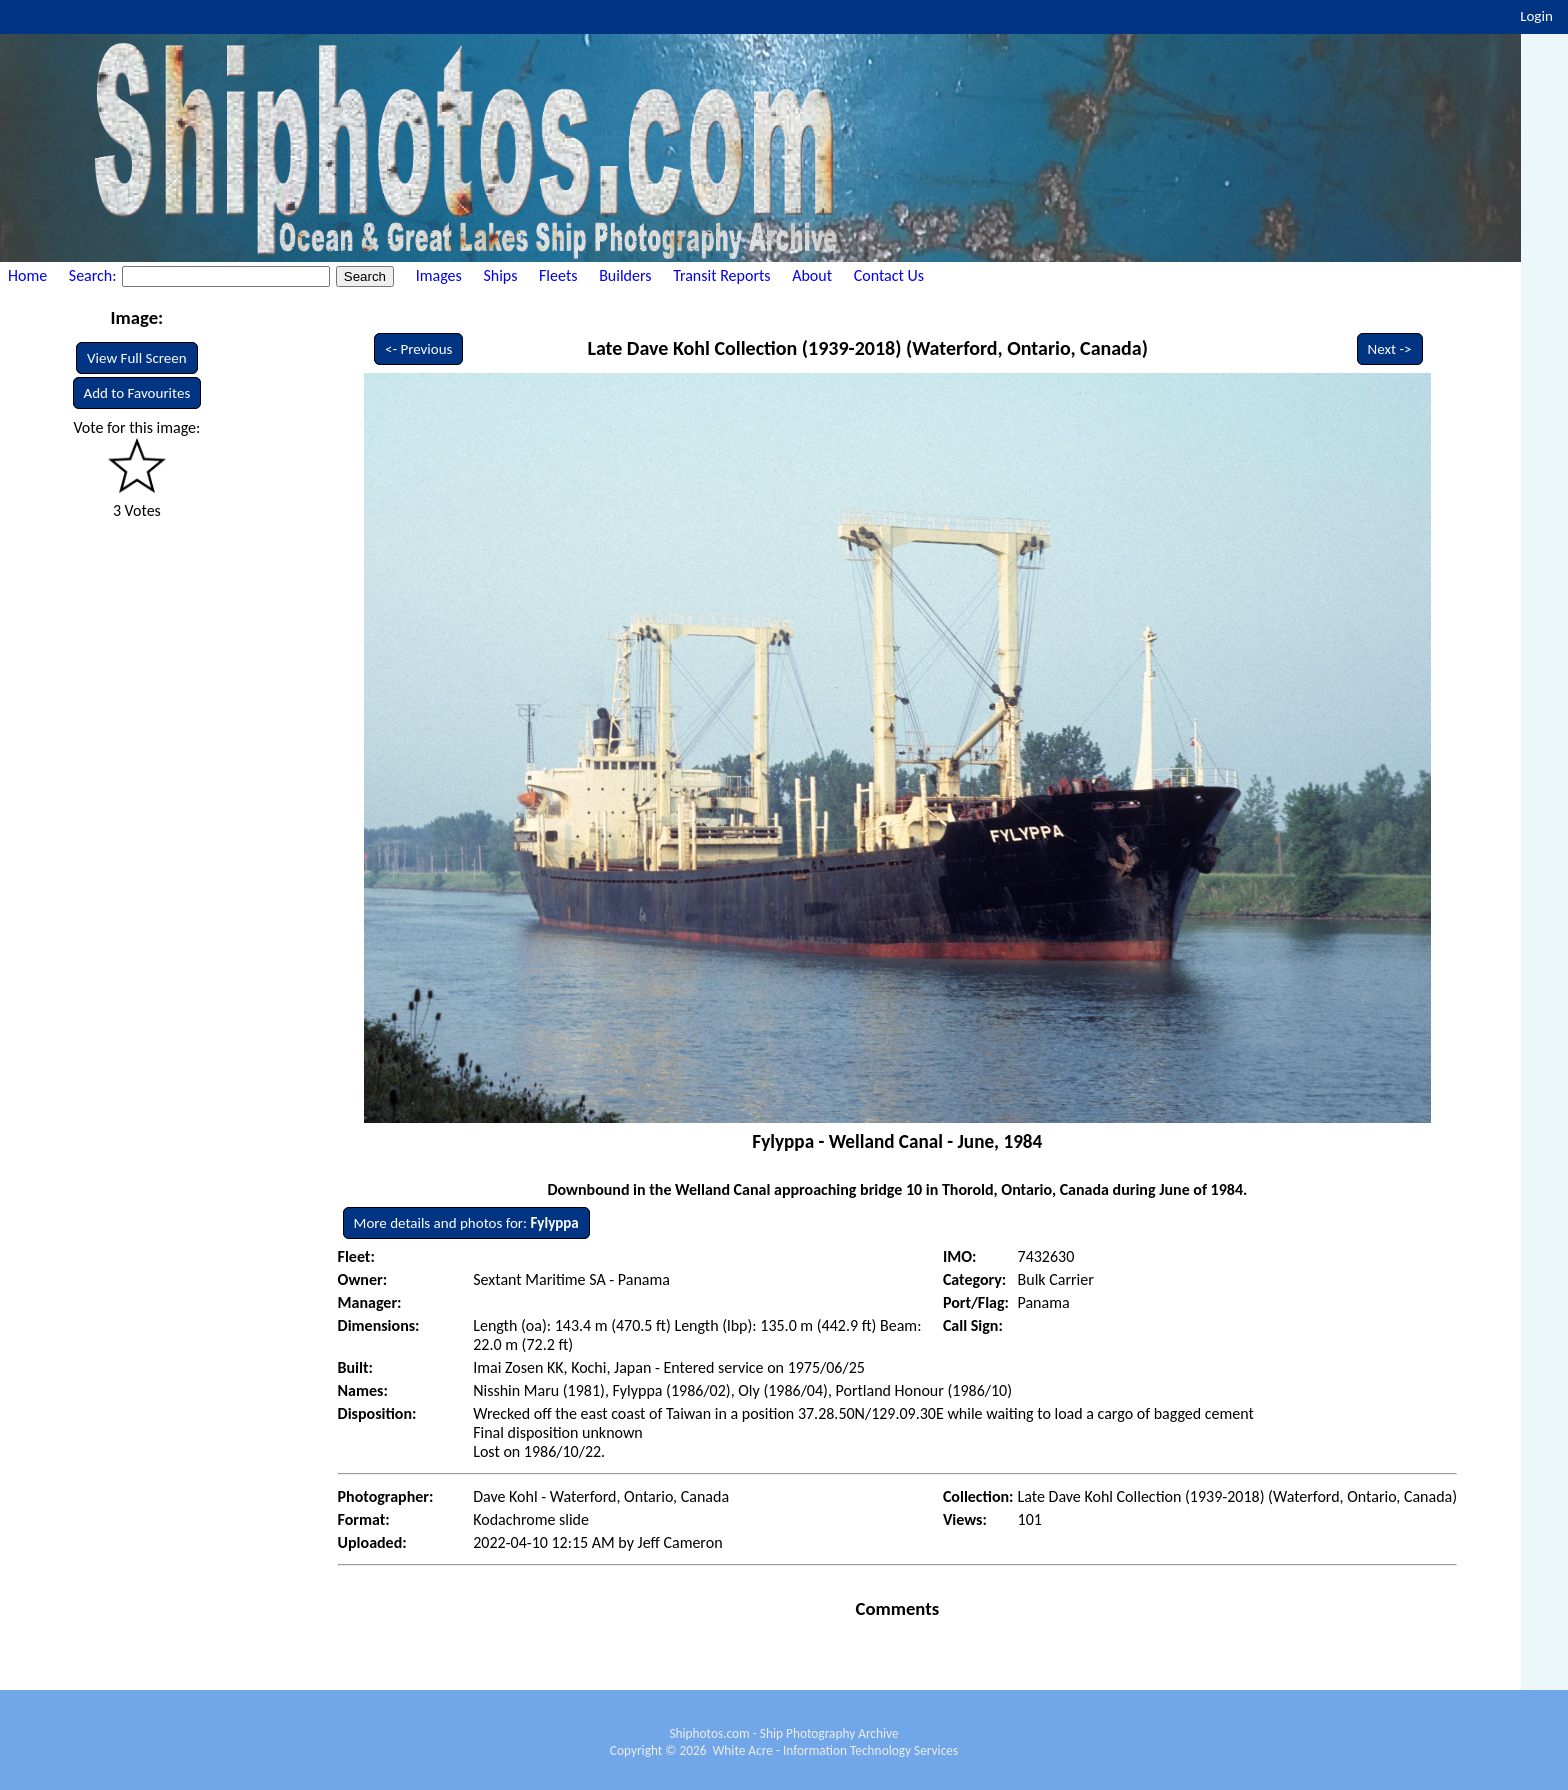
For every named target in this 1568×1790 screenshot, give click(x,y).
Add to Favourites (137, 393)
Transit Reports (721, 275)
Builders (625, 275)
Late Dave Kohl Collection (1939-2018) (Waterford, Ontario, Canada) (867, 348)
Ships (500, 275)
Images (439, 275)
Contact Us (889, 275)
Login (1536, 16)
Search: (94, 275)
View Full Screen (137, 358)
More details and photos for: (466, 1223)
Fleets (558, 275)
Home (27, 275)
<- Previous (419, 349)
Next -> (1390, 349)
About (812, 275)
